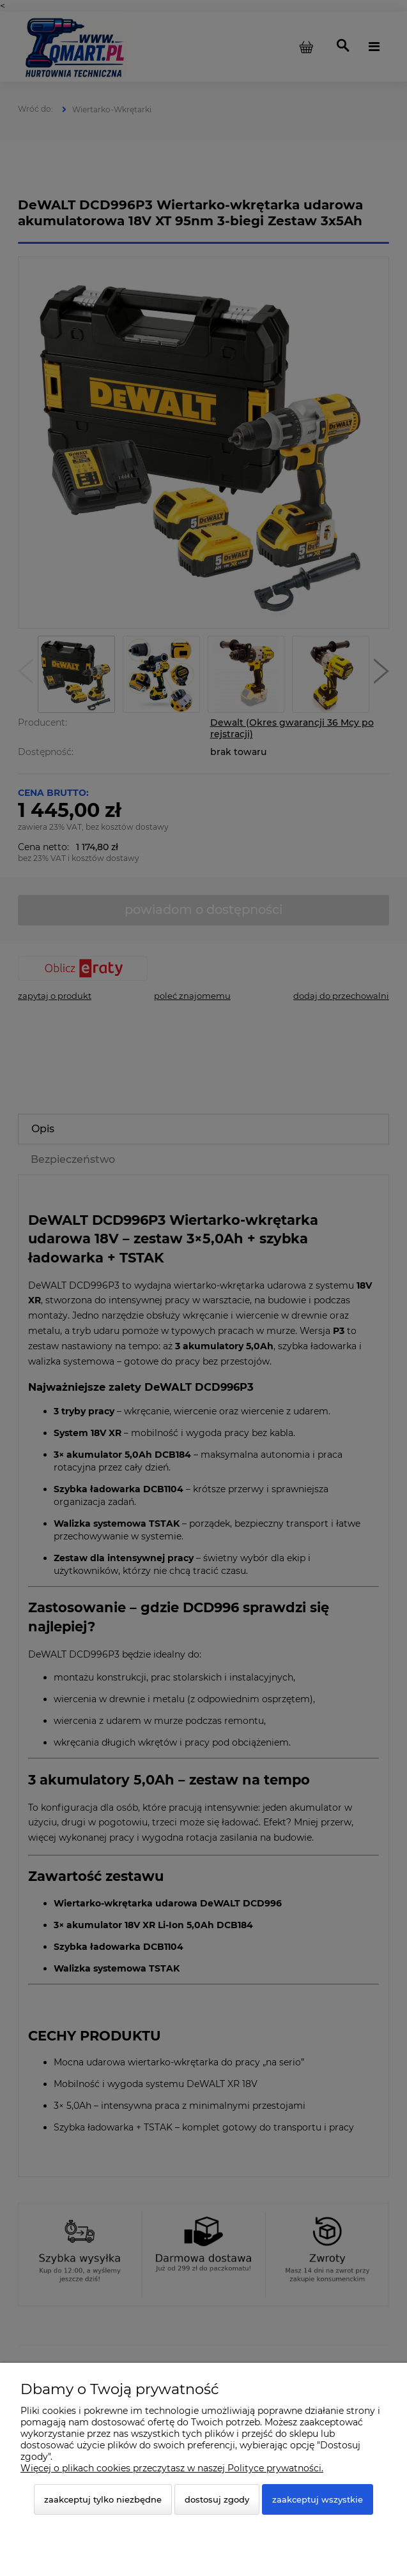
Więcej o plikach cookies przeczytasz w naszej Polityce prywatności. (171, 2468)
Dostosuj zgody (217, 2499)
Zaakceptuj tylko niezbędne (103, 2499)
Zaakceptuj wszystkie (317, 2499)
